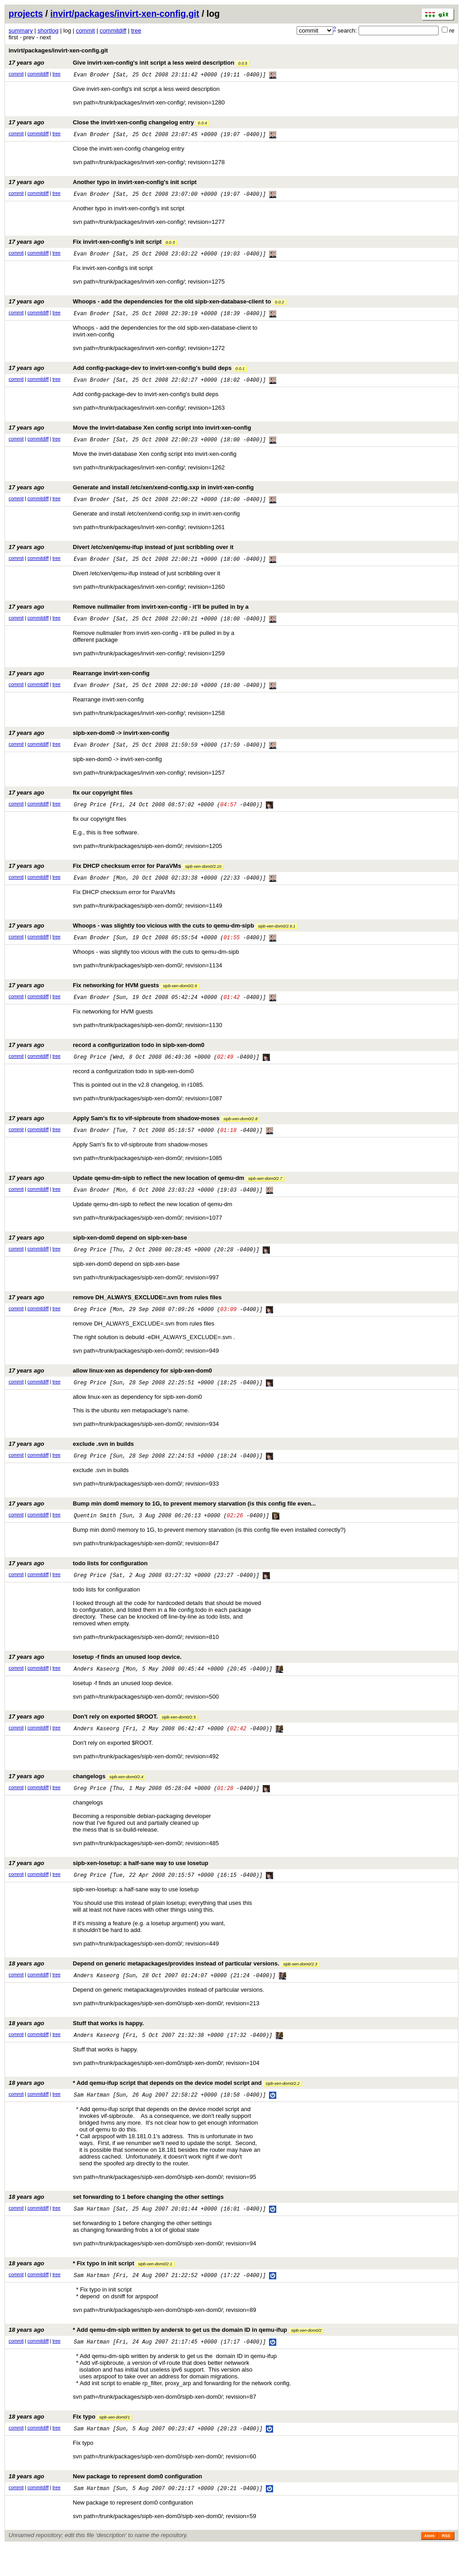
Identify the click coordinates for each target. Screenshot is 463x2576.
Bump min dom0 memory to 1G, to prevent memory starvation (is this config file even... (162, 1522)
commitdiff (112, 30)
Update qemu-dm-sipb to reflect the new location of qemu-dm (146, 1192)
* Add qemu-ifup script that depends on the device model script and (155, 2107)
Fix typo (70, 2444)
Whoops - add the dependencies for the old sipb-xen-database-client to (147, 304)
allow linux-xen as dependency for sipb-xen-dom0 (110, 1387)
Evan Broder (91, 75)
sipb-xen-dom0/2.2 (282, 2108)
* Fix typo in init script (92, 2290)
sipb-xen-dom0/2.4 (126, 1798)
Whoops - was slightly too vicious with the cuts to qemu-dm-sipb (153, 936)
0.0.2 (279, 305)
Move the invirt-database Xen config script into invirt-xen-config (130, 432)
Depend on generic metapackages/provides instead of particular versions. (164, 1987)
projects (26, 14)
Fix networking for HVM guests (104, 997)
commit (85, 30)
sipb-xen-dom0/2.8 (240, 1132)
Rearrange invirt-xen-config (79, 681)
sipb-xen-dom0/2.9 (180, 998)
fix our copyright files (70, 802)
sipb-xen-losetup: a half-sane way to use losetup (108, 1885)
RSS (446, 2565)
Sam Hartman (91, 2120)
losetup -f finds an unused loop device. (95, 1677)
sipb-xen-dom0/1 (114, 2445)
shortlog (48, 30)
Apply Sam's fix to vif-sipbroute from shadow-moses (134, 1131)
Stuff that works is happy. (76, 2047)
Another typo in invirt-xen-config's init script (103, 183)
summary (21, 30)
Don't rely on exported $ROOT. (103, 1737)
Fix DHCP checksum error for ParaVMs (116, 876)
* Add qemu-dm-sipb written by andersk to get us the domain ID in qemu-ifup (166, 2357)
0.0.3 (170, 244)
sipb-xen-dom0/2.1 (155, 2290)
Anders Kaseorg (96, 1690)
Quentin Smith (95, 1535)
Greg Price (90, 815)
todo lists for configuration (78, 1582)
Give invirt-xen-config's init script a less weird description (129, 62)
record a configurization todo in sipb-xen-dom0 (106, 1058)
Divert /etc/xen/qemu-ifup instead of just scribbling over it (121, 553)
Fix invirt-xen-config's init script (93, 244)
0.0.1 (240, 372)
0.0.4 (202, 124)
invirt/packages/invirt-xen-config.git (124, 14)
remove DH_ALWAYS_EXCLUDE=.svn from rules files (115, 1313)
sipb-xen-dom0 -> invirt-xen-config (89, 742)
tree (136, 30)
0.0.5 (242, 63)
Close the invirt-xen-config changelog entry (109, 123)
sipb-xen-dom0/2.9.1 (276, 937)
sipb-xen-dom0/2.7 (265, 1193)
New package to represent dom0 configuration (105, 2505)
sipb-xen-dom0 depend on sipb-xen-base (98, 1253)
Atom (429, 2565)
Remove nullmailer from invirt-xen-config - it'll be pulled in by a (129, 614)
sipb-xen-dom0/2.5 (179, 1738)
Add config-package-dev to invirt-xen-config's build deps (128, 372)
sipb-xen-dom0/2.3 (300, 1987)
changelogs (77, 1798)
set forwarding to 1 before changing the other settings (116, 2222)
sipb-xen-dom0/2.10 (203, 877)
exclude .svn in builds (71, 1461)
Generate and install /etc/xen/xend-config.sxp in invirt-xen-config (131, 492)
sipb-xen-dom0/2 (306, 2358)
